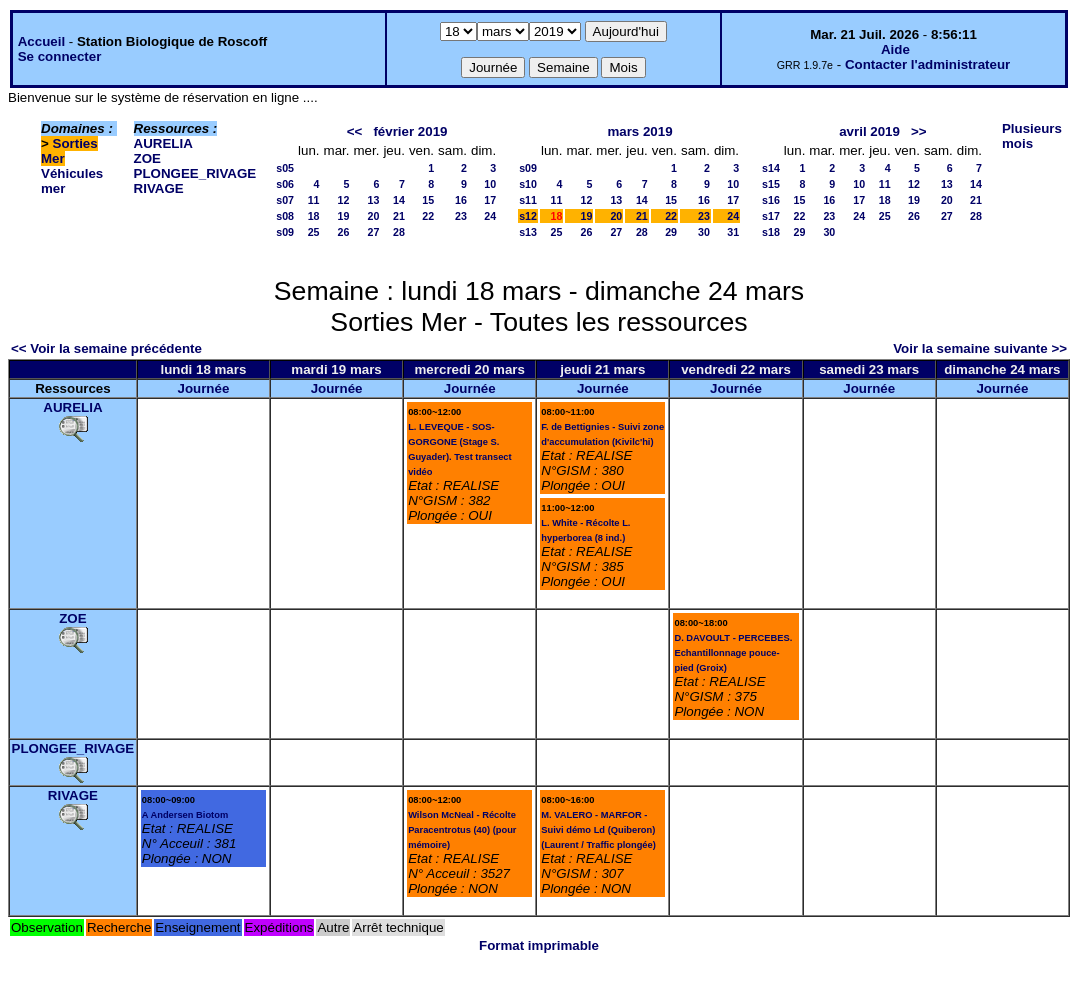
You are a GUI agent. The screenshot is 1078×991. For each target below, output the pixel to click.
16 (461, 200)
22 (428, 216)
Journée (203, 388)
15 (428, 200)
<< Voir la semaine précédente (106, 348)
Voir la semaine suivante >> (980, 348)
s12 (528, 216)
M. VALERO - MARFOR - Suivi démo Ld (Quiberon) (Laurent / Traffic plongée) (598, 830)
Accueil (41, 41)
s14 (771, 168)
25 (314, 232)
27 (374, 232)
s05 (285, 168)
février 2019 (410, 131)
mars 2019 (639, 131)
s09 (285, 232)
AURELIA (163, 143)
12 (344, 200)
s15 (771, 184)
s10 (528, 184)
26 (344, 232)
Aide (895, 49)
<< (355, 131)
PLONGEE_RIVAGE (195, 173)
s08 (285, 216)
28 (399, 232)
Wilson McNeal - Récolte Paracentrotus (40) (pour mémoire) (462, 830)
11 (314, 200)
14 (399, 200)
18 (314, 216)
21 (399, 216)
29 (671, 232)
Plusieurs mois (1032, 136)
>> (919, 131)
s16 (771, 200)
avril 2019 (869, 131)
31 (733, 232)
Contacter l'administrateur (927, 64)
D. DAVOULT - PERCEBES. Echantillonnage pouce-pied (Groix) (733, 653)
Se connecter (60, 56)
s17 (771, 216)
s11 (528, 200)
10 (490, 184)
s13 (528, 232)
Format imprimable (539, 945)
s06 (285, 184)
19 (344, 216)
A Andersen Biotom (185, 815)
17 (490, 200)
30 (704, 232)
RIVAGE (159, 188)
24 (490, 216)
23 (461, 216)
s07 (285, 200)
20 (374, 216)
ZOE (147, 158)
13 (374, 200)
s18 (771, 232)
